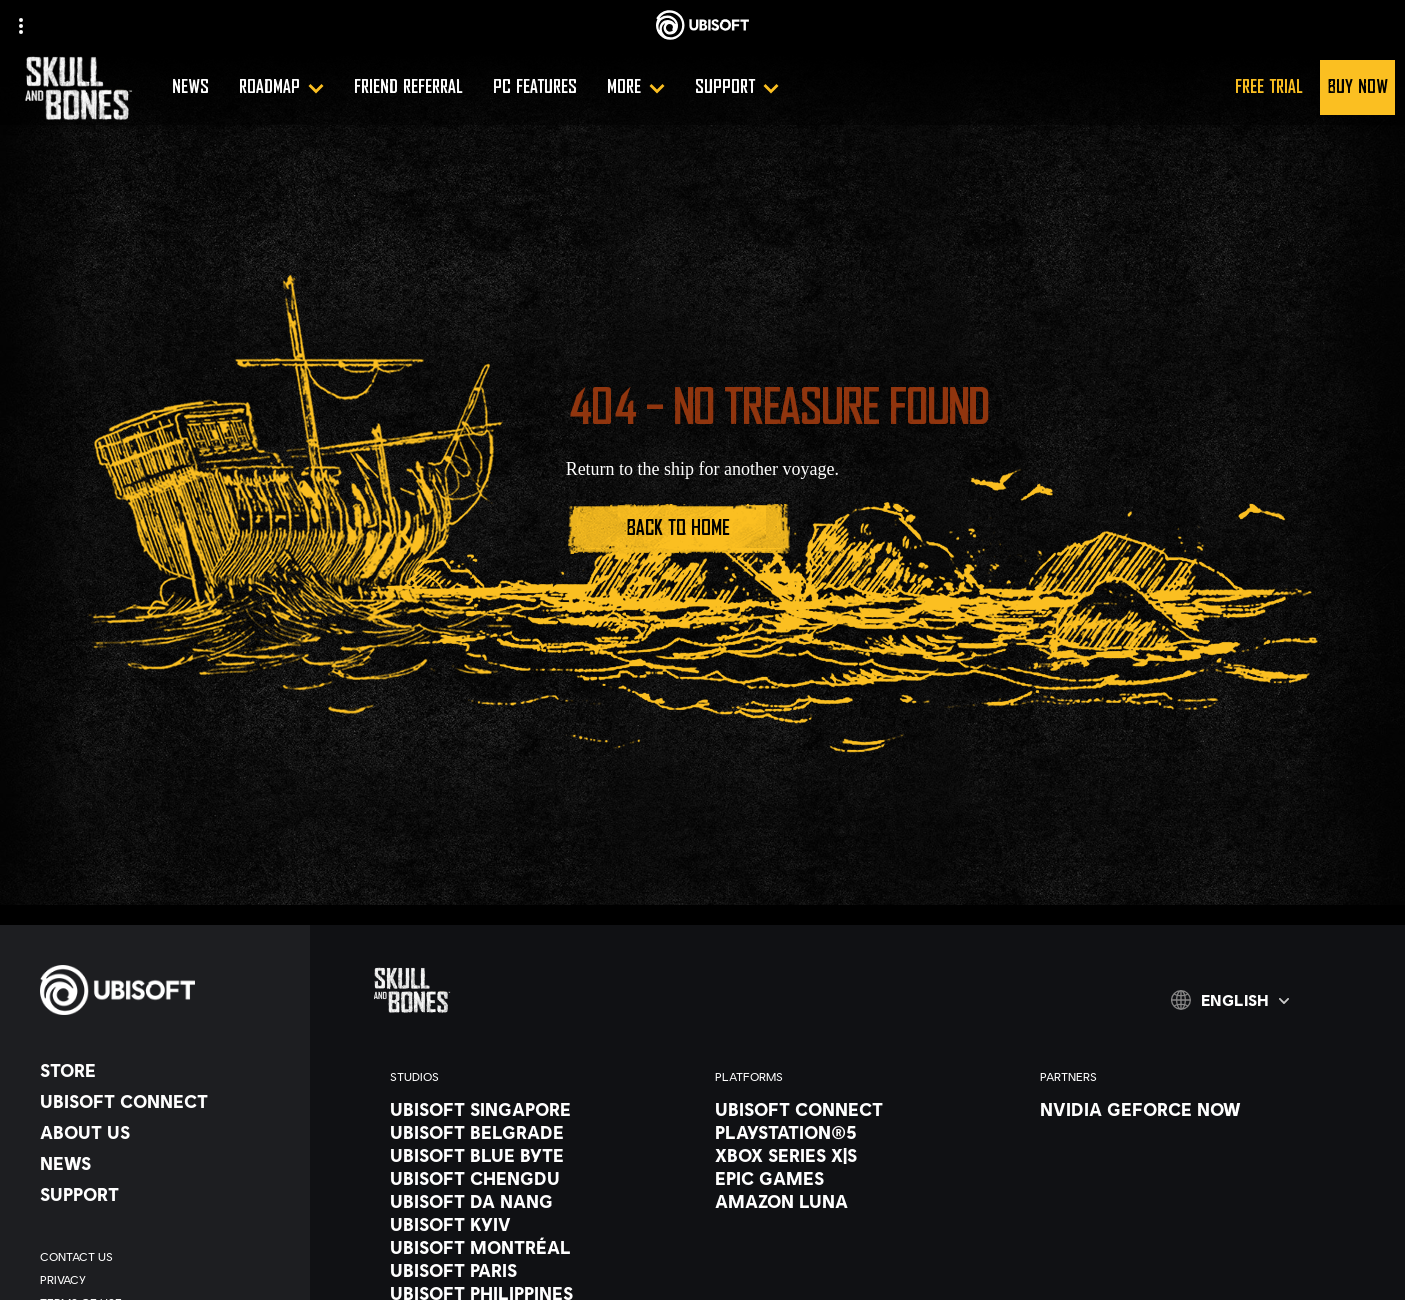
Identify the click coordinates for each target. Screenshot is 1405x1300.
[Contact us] (165, 1256)
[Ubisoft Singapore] (532, 1109)
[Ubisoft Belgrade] (532, 1132)
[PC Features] (535, 87)
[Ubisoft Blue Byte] (532, 1155)
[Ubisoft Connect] (165, 1101)
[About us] (165, 1132)
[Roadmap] (281, 87)
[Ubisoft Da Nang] (532, 1201)
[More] (636, 87)
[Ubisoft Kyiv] (532, 1224)
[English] (1230, 1000)
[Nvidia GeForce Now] (1182, 1109)
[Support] (737, 87)
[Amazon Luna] (857, 1201)
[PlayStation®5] (857, 1132)
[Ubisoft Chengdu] (532, 1178)
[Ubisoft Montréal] (532, 1247)
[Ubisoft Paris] (532, 1270)
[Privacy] (165, 1279)
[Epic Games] (857, 1178)
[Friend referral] (408, 87)
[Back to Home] (679, 529)
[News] (190, 87)
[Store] (165, 1070)
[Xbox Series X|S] (857, 1155)
